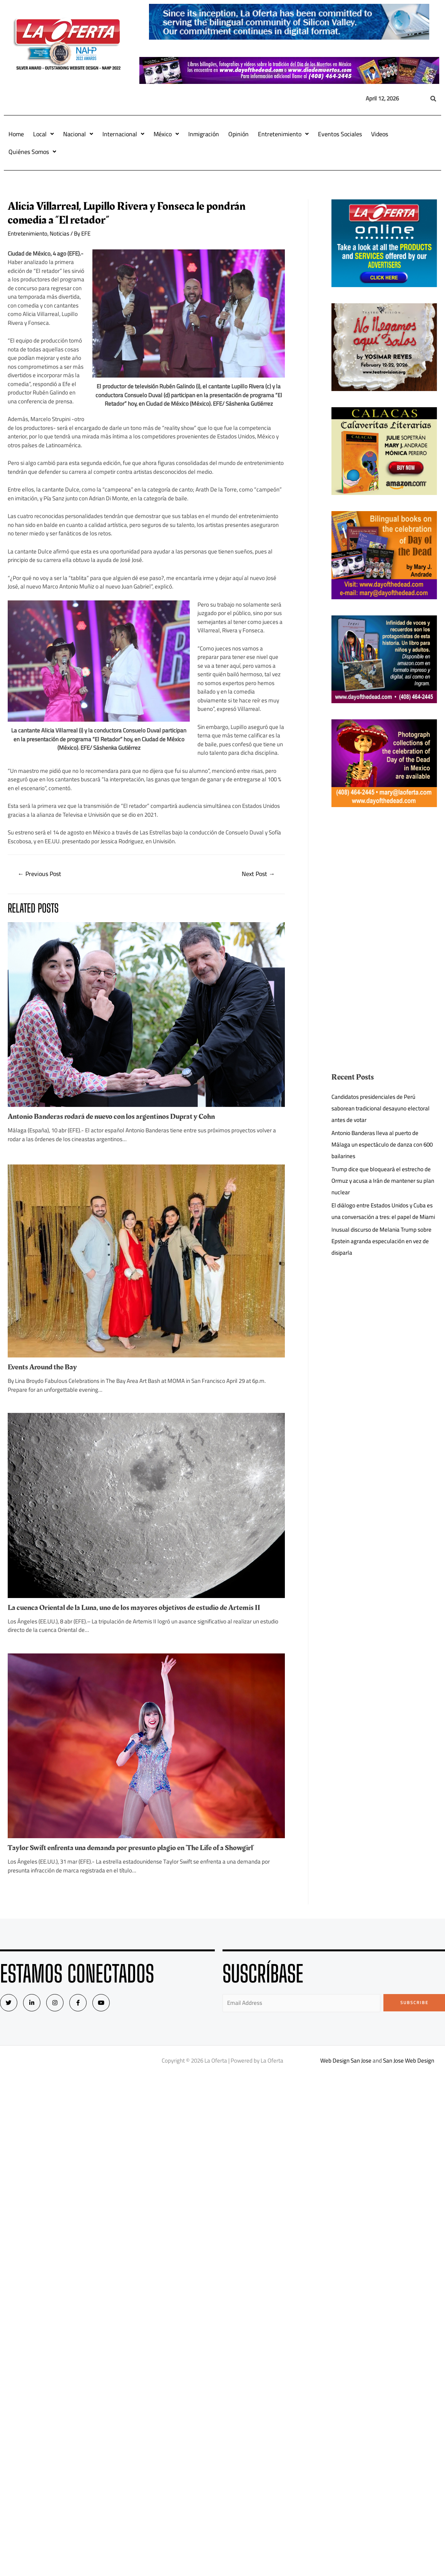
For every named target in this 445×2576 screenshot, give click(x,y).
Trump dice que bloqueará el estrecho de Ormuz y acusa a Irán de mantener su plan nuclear (382, 1180)
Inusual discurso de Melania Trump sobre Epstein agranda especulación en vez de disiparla (381, 1241)
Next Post (258, 873)
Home (16, 134)
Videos (379, 134)
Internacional (123, 134)
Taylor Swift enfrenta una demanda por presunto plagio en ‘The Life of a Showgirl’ (131, 1848)
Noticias (59, 233)
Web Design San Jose (345, 2060)
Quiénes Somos (32, 151)
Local (43, 134)
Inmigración (203, 134)
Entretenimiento (283, 134)
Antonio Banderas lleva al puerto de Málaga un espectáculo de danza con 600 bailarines (382, 1144)
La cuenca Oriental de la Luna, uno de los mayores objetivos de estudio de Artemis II (134, 1607)
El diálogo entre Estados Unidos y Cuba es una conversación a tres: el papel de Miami (383, 1211)
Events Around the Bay (42, 1367)
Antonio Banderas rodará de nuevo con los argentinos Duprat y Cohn (111, 1116)
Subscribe (414, 2002)
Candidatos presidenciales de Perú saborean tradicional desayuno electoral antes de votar (380, 1108)
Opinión (238, 134)
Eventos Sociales (340, 134)
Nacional (78, 134)
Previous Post (39, 873)
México (166, 134)
